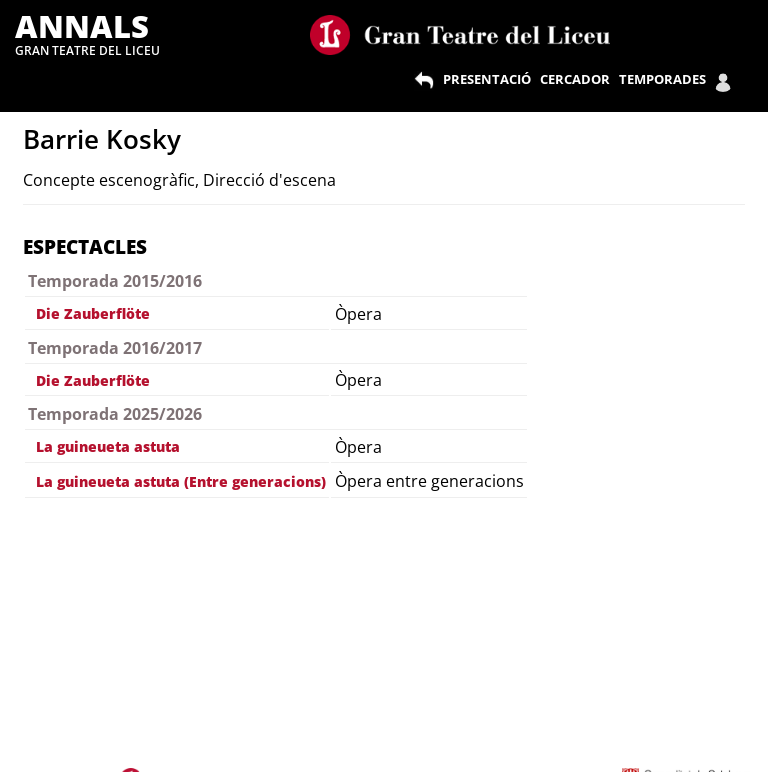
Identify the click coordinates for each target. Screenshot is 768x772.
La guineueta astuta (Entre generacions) (181, 481)
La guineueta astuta (108, 446)
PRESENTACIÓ (487, 79)
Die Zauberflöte (93, 313)
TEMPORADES (662, 79)
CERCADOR (575, 79)
